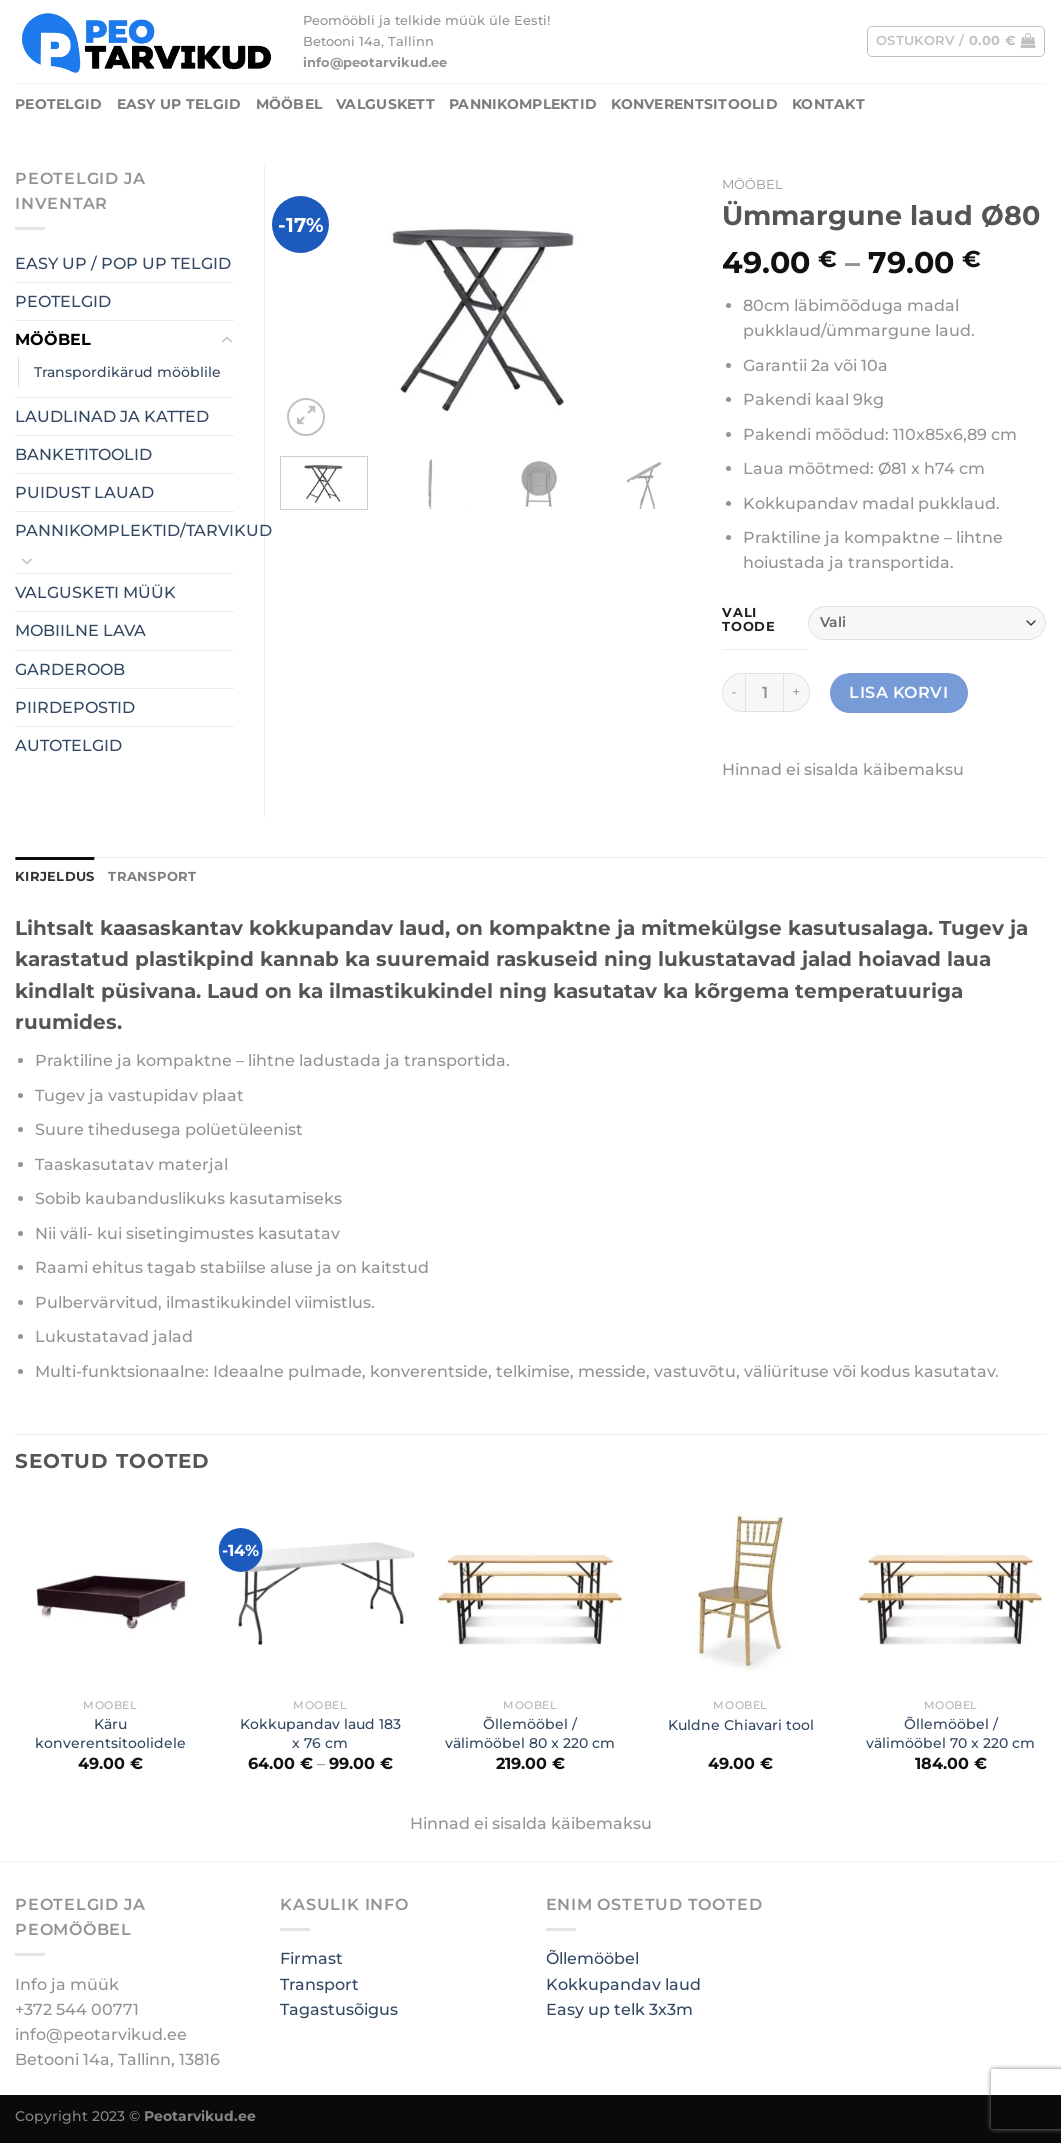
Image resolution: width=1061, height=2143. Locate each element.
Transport (319, 1984)
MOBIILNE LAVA (80, 630)
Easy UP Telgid (179, 104)
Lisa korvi (898, 692)
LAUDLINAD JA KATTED (112, 416)
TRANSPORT (152, 876)
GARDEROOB (70, 669)
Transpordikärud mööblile (127, 372)
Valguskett (385, 104)
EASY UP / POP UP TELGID (123, 263)
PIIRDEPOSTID (75, 707)
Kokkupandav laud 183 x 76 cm (320, 1733)
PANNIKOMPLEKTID (523, 104)
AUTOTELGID (68, 745)
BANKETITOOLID (83, 454)
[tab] (54, 877)
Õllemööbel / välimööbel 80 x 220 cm (530, 1733)
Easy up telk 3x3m (619, 2009)
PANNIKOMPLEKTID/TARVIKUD (143, 530)
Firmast (311, 1958)
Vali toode (749, 619)
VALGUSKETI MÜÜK (95, 592)
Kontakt (828, 104)
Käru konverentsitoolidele (110, 1733)
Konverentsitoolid (694, 104)
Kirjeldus (54, 876)
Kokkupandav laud (623, 1984)
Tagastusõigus (339, 2009)
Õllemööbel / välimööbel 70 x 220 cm (950, 1733)
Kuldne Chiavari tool (741, 1725)
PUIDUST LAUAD (84, 492)
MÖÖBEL (289, 104)
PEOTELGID (59, 104)
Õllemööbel (592, 1958)
